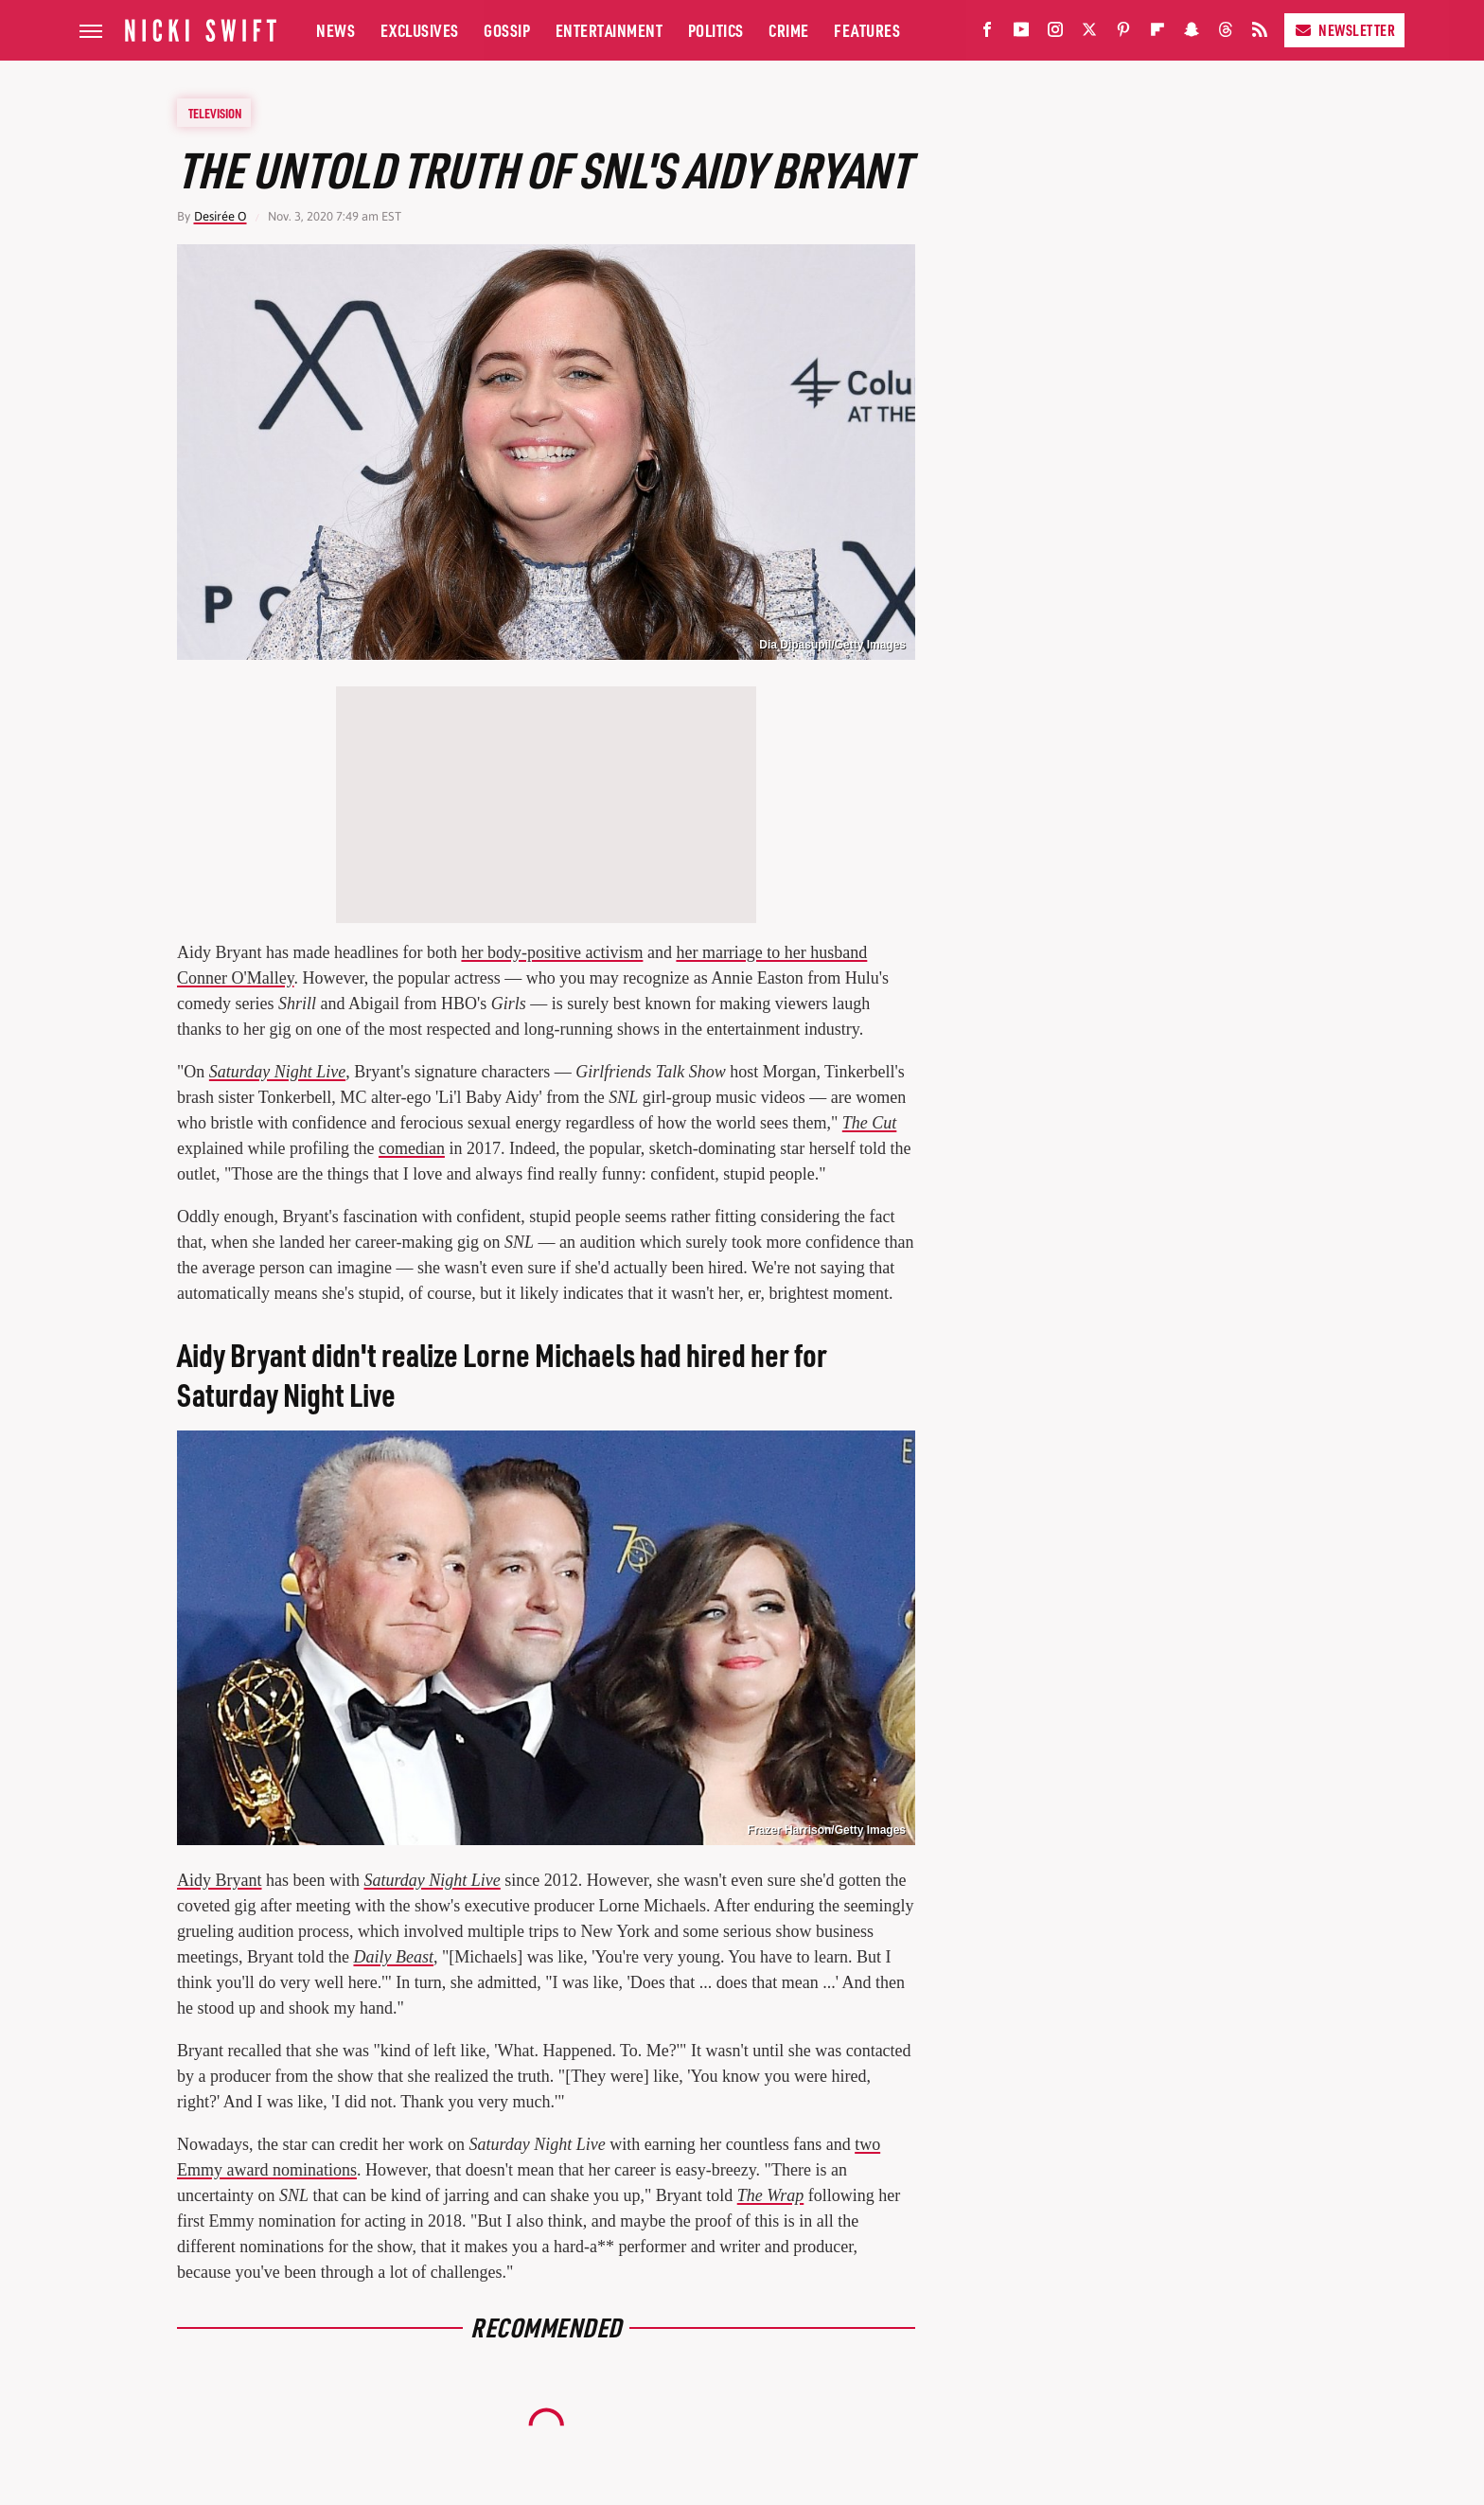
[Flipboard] (1157, 33)
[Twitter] (1089, 33)
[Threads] (1225, 33)
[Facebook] (987, 33)
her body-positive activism (552, 952)
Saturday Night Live (431, 1880)
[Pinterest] (1123, 33)
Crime (788, 30)
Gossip (507, 30)
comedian (412, 1148)
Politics (716, 30)
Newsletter (1344, 30)
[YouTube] (1021, 33)
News (335, 30)
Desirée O (220, 216)
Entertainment (609, 30)
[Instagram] (1055, 33)
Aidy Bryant (219, 1880)
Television (214, 112)
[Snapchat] (1191, 33)
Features (867, 30)
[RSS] (1259, 33)
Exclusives (419, 30)
